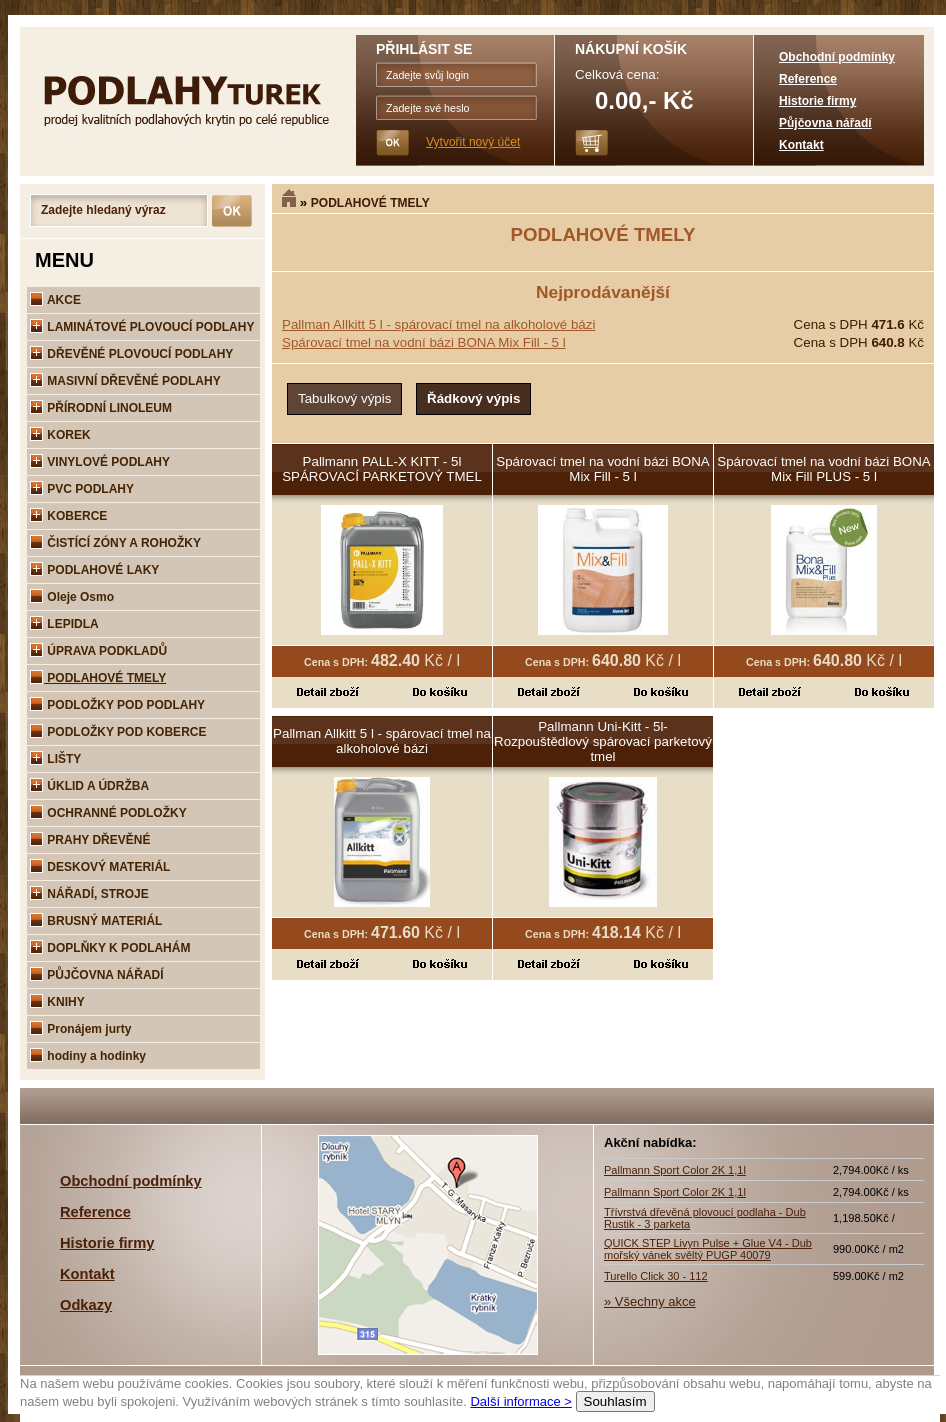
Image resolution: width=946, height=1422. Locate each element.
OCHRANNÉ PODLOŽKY (108, 813)
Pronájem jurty (80, 1029)
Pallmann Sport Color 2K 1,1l (675, 1170)
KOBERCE (68, 516)
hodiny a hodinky (88, 1056)
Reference (808, 79)
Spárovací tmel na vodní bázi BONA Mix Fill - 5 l (424, 342)
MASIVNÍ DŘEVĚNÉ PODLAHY (125, 381)
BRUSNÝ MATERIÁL (96, 921)
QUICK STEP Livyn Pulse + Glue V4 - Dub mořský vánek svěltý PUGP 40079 (708, 1249)
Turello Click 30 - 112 (656, 1276)
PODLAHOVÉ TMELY (370, 203)
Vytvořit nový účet (473, 142)
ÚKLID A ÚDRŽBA (89, 786)
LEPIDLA (64, 624)
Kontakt (801, 145)
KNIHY (57, 1002)
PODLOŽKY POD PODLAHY (117, 705)
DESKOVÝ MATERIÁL (100, 867)
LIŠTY (55, 759)
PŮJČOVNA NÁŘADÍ (97, 975)
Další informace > (521, 1401)
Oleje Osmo (72, 597)
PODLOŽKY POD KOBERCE (118, 732)
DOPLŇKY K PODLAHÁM (110, 948)
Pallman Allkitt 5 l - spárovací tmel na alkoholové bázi (438, 324)
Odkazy (86, 1305)
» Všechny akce (650, 1301)
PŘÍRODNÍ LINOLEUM (101, 408)
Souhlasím (615, 1401)
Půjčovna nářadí (825, 123)
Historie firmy (817, 101)
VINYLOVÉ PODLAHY (100, 462)
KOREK (60, 435)
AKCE (55, 300)
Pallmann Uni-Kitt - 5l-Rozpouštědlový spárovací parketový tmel (603, 741)
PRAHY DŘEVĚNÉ (90, 840)
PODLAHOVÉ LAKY (94, 570)
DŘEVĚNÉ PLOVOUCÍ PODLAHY (131, 354)
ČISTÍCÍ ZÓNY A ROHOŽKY (115, 543)
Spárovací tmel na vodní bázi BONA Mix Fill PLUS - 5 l (823, 469)
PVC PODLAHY (82, 489)
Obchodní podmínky (837, 57)
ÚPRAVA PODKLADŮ (98, 651)
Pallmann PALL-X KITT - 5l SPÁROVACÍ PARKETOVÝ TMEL (382, 469)
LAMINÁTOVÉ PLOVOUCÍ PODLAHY (142, 327)
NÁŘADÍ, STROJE (89, 894)
